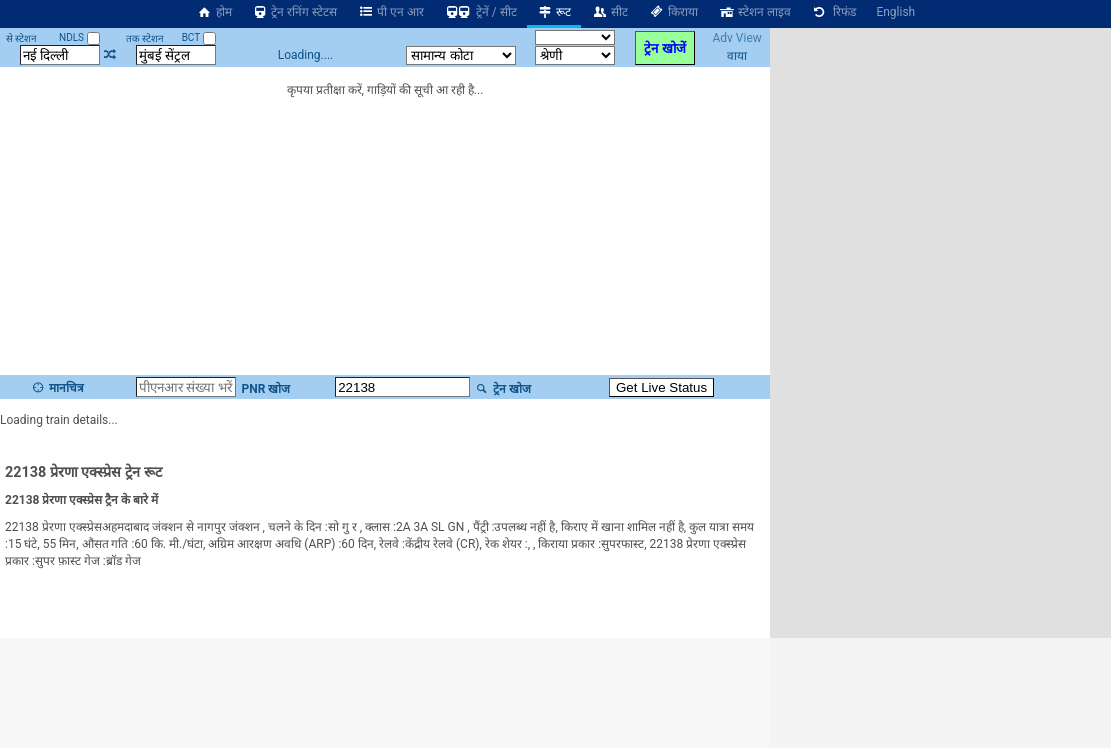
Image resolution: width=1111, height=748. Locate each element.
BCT (199, 37)
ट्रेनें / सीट (480, 12)
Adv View (736, 38)
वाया (737, 56)
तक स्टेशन (145, 38)
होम (214, 12)
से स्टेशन (21, 38)
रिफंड (834, 12)
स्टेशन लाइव (754, 12)
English (895, 12)
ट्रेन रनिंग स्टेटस (295, 12)
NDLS (79, 37)
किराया (673, 12)
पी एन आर (390, 12)
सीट (609, 12)
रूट (554, 12)
